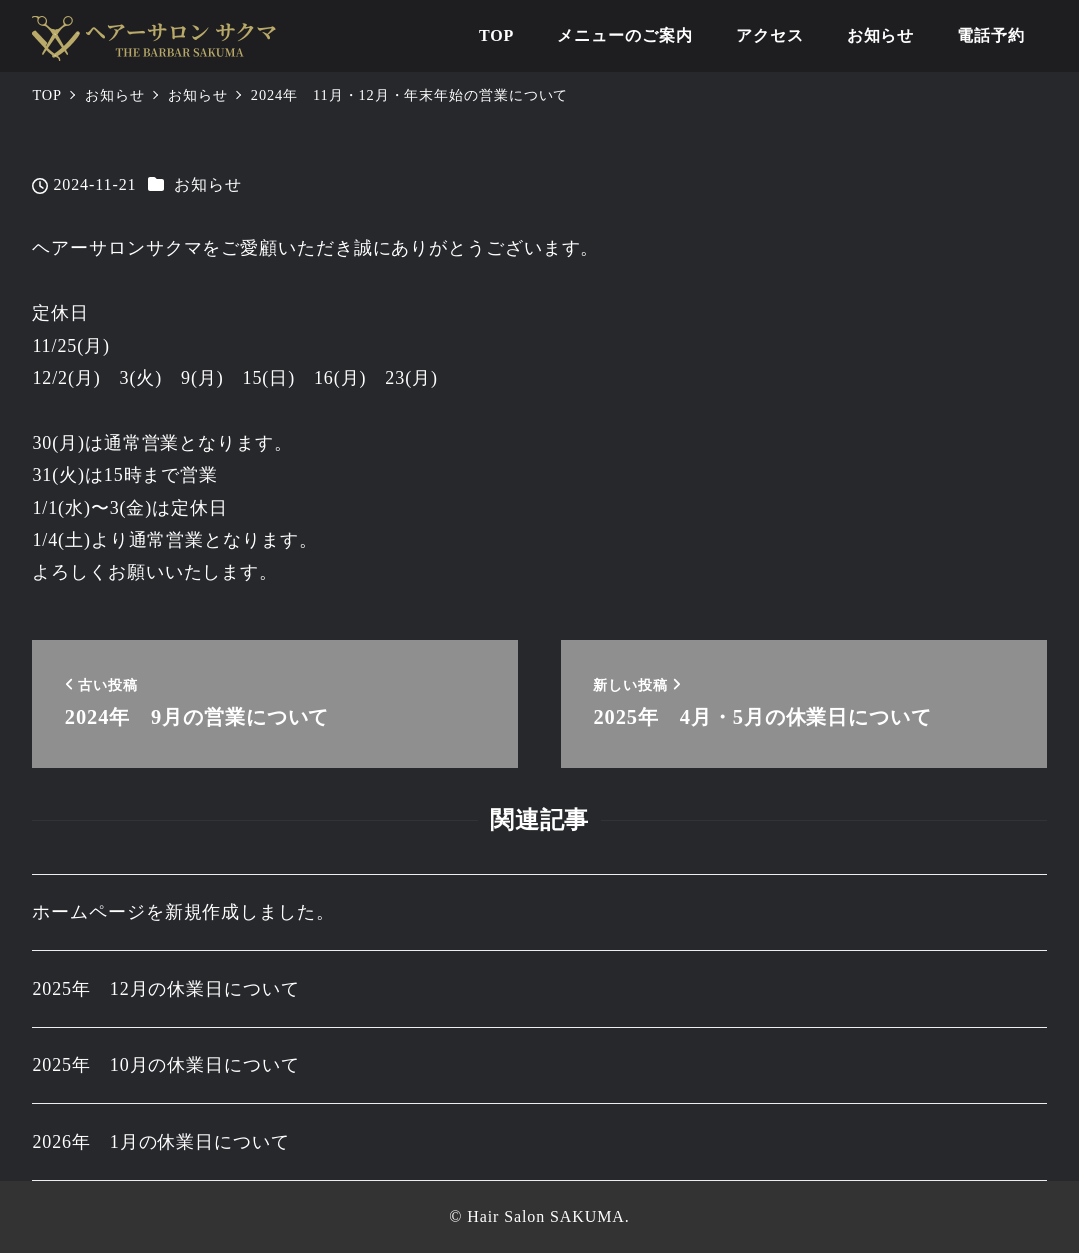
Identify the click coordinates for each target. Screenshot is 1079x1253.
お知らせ (208, 184)
